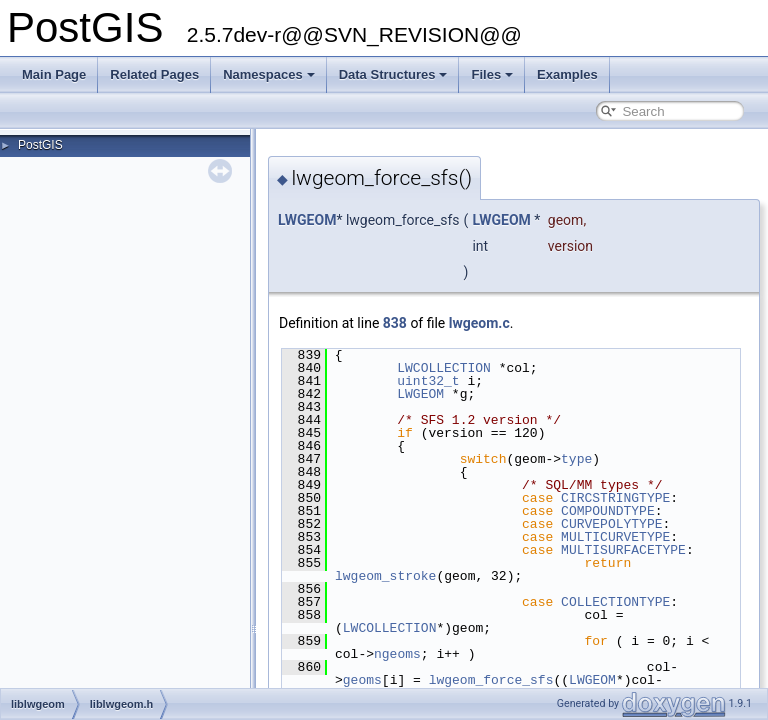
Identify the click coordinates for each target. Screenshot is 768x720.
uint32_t (428, 381)
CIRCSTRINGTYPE (615, 498)
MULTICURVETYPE (615, 537)
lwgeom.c (479, 323)
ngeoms (397, 654)
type (576, 459)
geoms (362, 680)
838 (395, 323)
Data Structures (393, 74)
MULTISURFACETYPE (623, 550)
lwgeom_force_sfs (491, 680)
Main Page (54, 74)
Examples (567, 74)
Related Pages (154, 74)
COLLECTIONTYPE (615, 602)
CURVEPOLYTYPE (611, 524)
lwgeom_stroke (385, 576)
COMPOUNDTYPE (608, 511)
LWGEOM (307, 220)
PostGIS (40, 145)
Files (492, 74)
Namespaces (269, 74)
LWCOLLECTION (444, 368)
